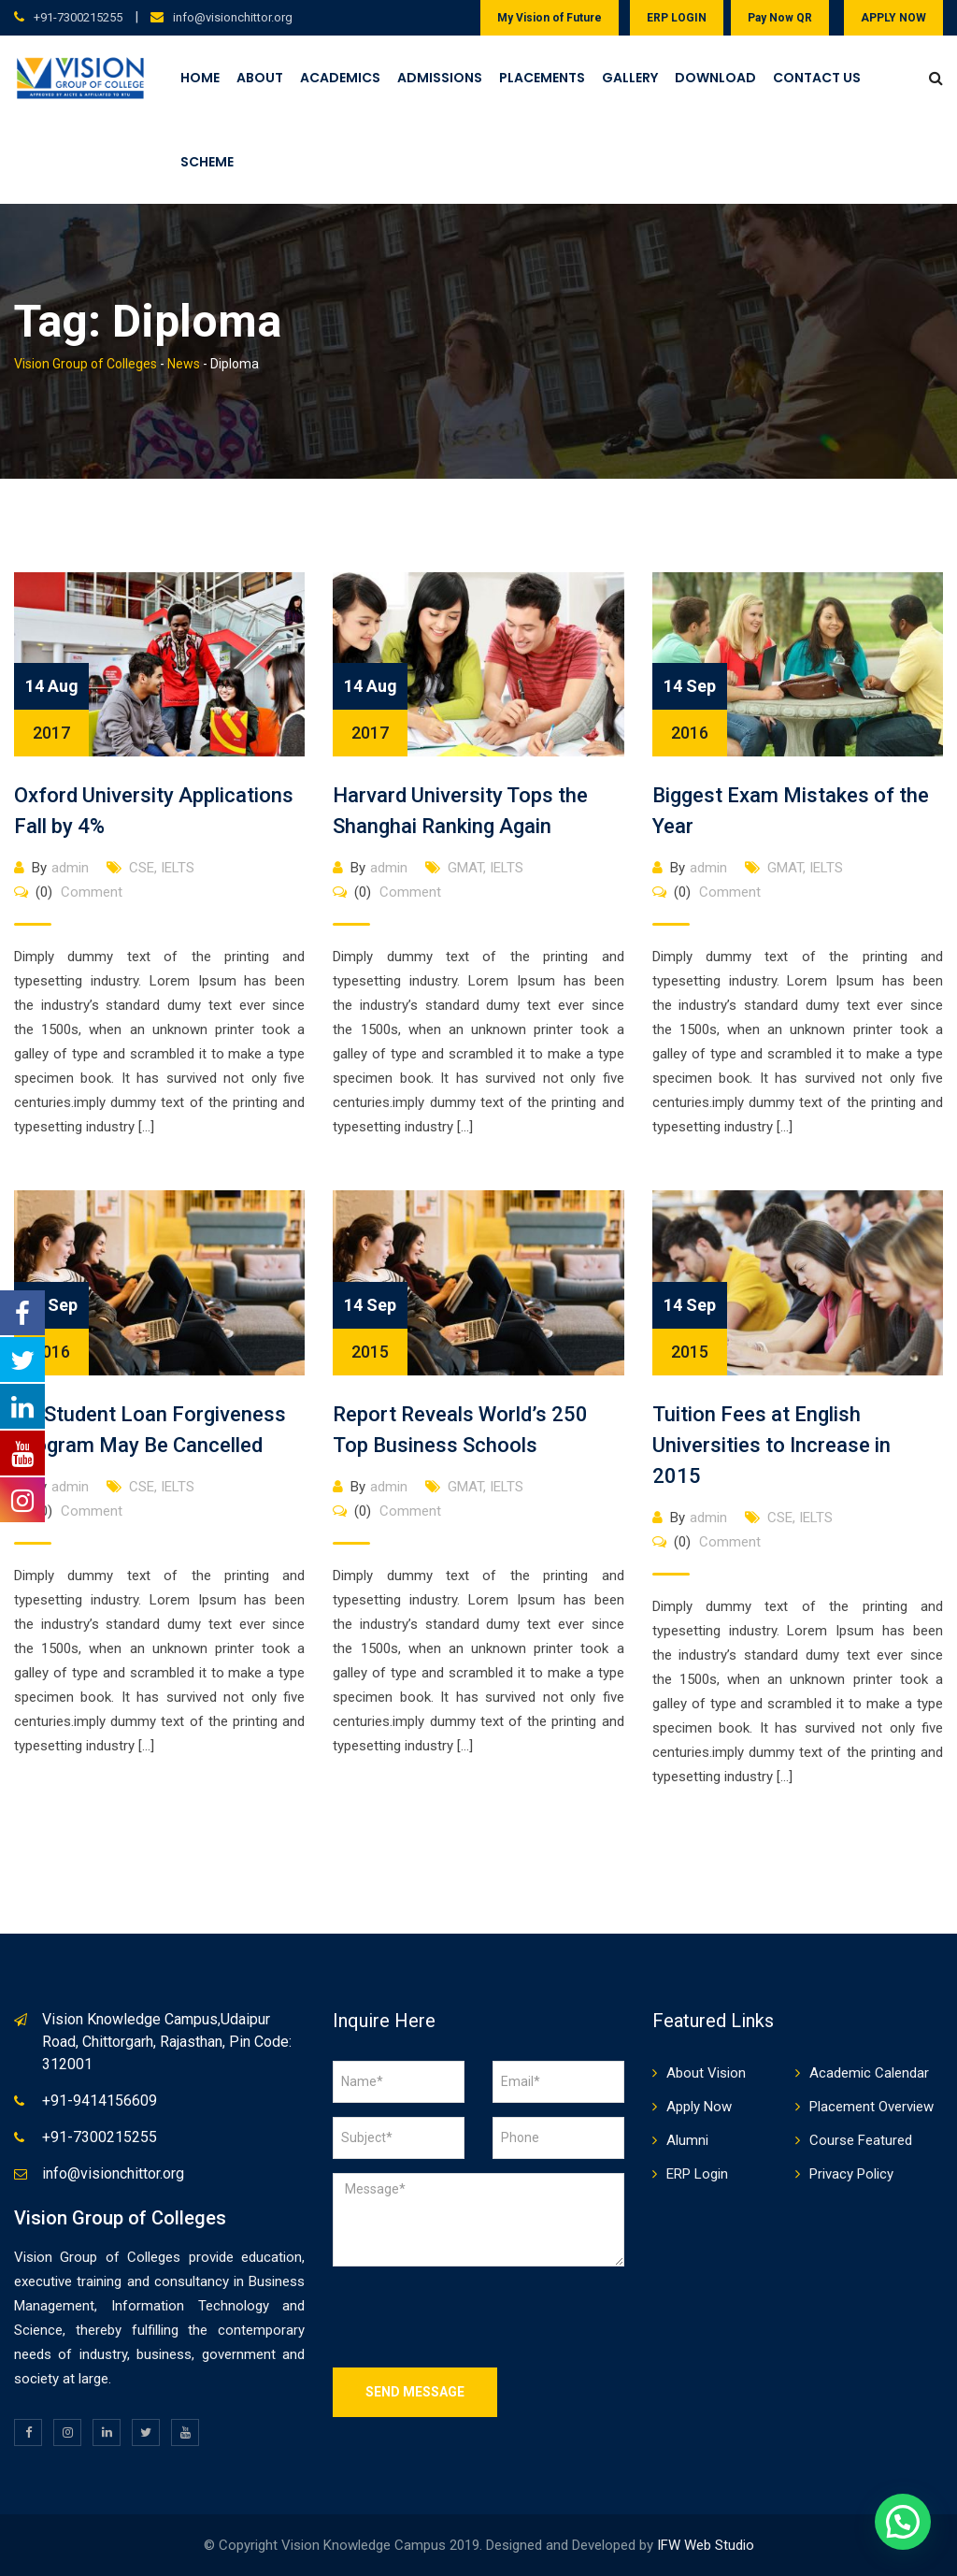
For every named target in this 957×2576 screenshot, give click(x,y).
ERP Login (697, 2174)
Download (715, 77)
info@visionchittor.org (233, 17)
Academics (340, 77)
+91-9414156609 (99, 2100)
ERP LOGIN (677, 17)
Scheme (207, 161)
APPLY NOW (893, 17)
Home (200, 77)
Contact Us (817, 77)
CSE (141, 867)
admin (70, 867)
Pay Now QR (780, 17)
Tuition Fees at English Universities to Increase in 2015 (771, 1445)
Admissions (439, 77)
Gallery (630, 77)
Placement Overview (871, 2106)
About (259, 77)
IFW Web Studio (705, 2545)
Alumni (687, 2140)
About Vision (706, 2073)
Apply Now (699, 2106)
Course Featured (860, 2140)
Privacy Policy (851, 2174)
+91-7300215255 (78, 17)
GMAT (465, 867)
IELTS (177, 867)
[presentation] (475, 2317)
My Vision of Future (549, 17)
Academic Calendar (869, 2073)
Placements (542, 77)
